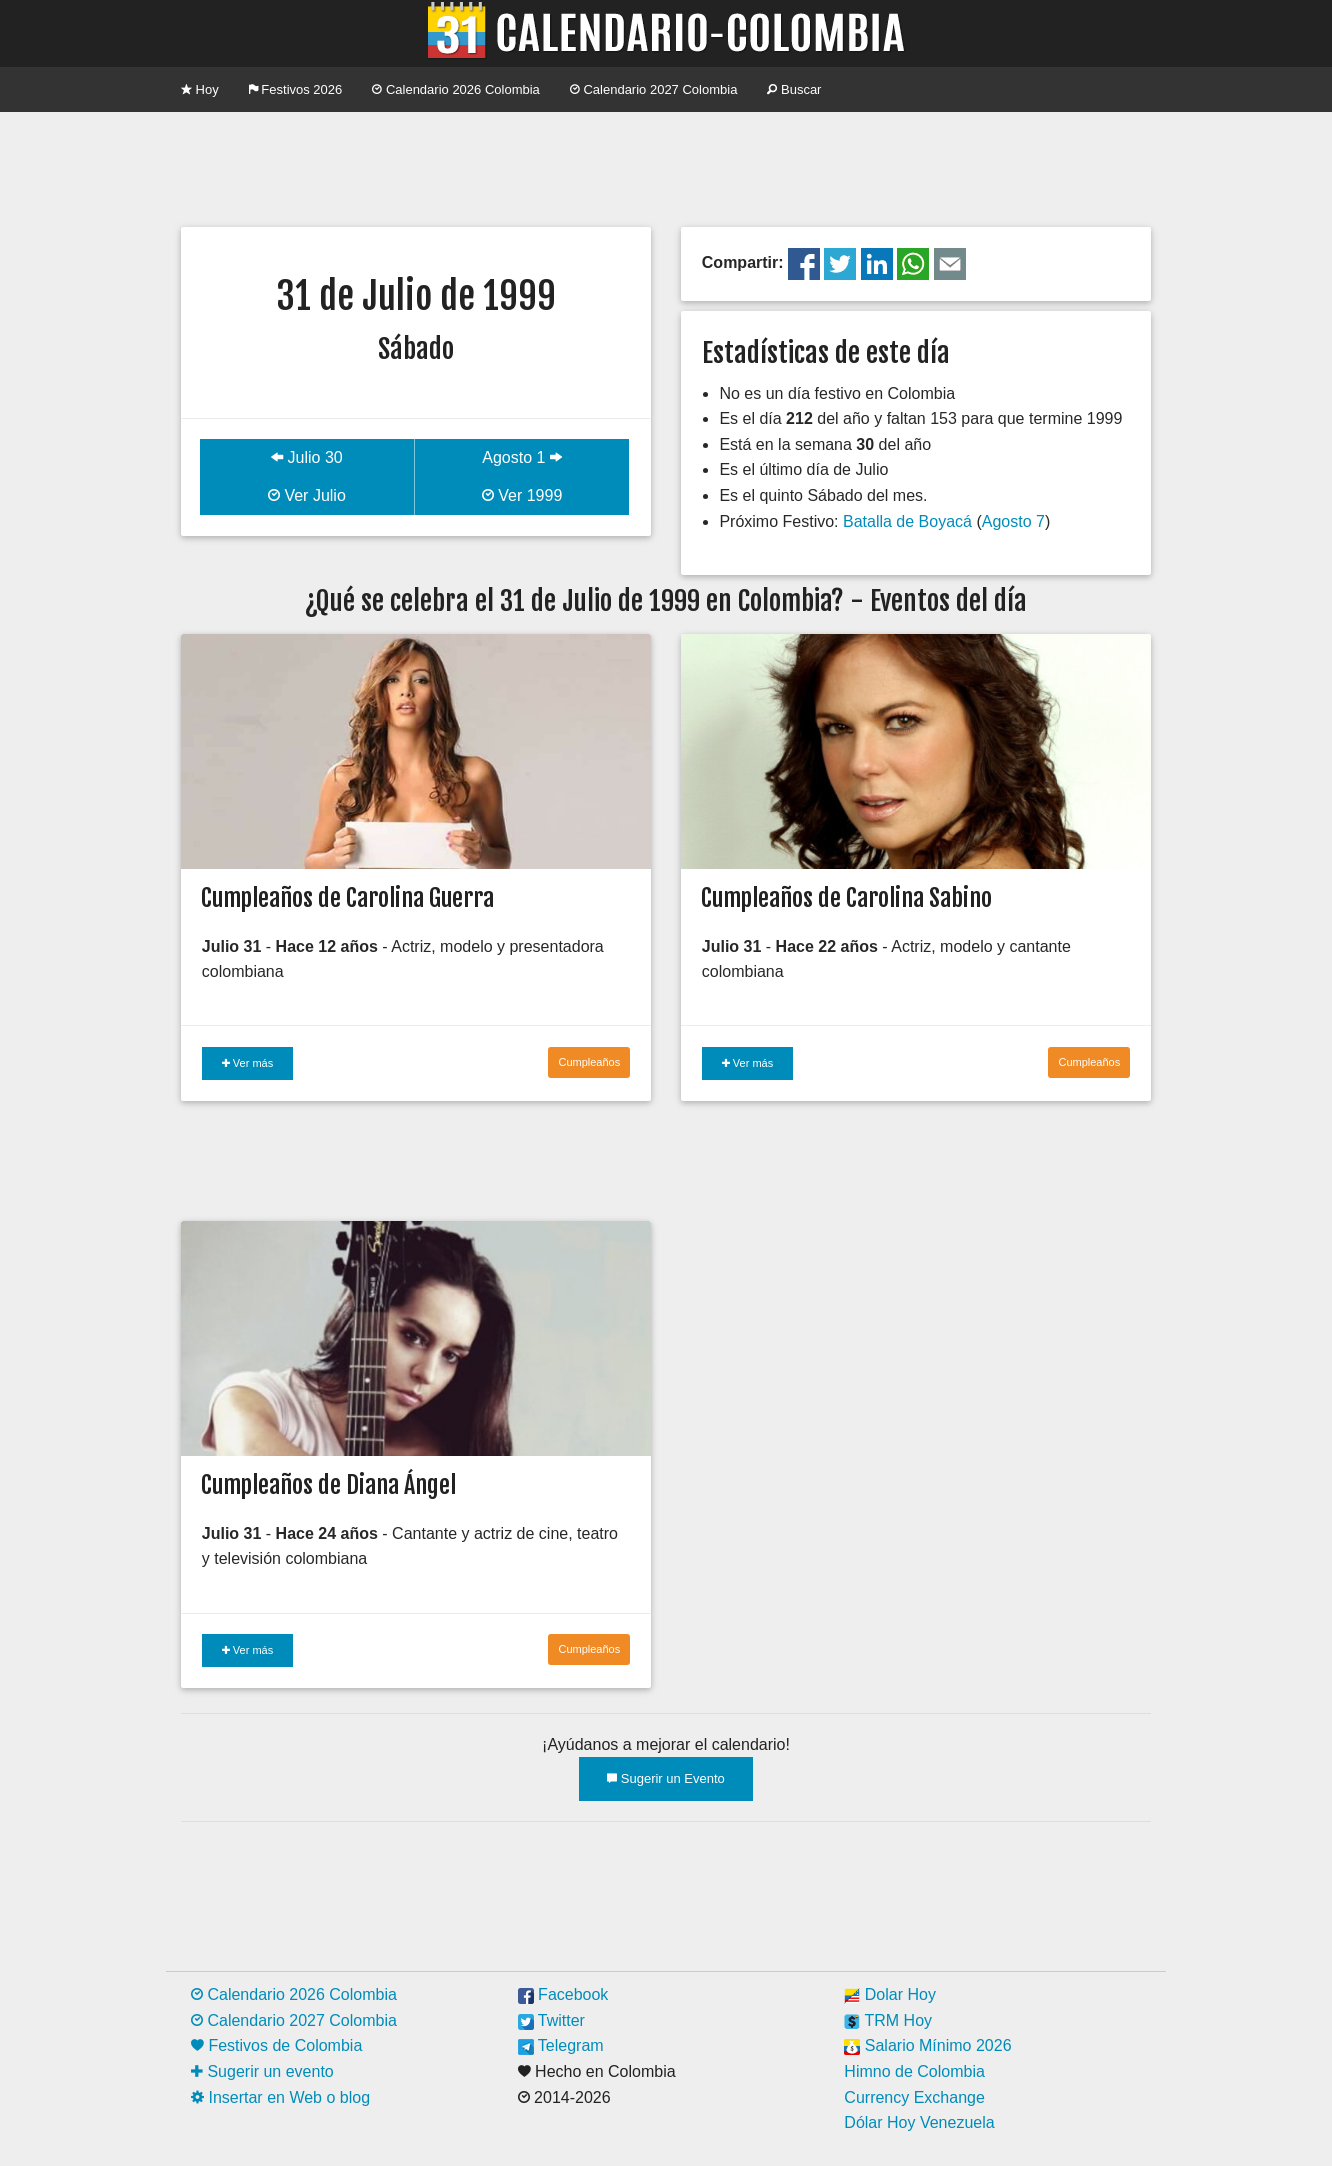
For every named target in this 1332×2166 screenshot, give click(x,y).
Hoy (200, 89)
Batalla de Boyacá (907, 521)
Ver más (247, 1063)
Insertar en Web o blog (280, 2097)
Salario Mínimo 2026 (927, 2045)
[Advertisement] (666, 167)
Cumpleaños (589, 1062)
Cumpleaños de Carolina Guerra (347, 898)
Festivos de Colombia (276, 2045)
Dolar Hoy (890, 1994)
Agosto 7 (1013, 521)
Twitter (551, 2020)
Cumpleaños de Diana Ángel (328, 1485)
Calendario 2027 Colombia (654, 89)
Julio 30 (307, 457)
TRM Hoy (888, 2020)
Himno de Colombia (914, 2071)
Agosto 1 (522, 457)
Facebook (563, 1994)
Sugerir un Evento (666, 1778)
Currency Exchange (914, 2097)
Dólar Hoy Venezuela (919, 2122)
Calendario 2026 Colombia (456, 89)
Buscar (794, 89)
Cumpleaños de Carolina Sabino (846, 898)
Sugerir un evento (262, 2071)
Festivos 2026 (296, 89)
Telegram (561, 2045)
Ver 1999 (522, 495)
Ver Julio (307, 495)
